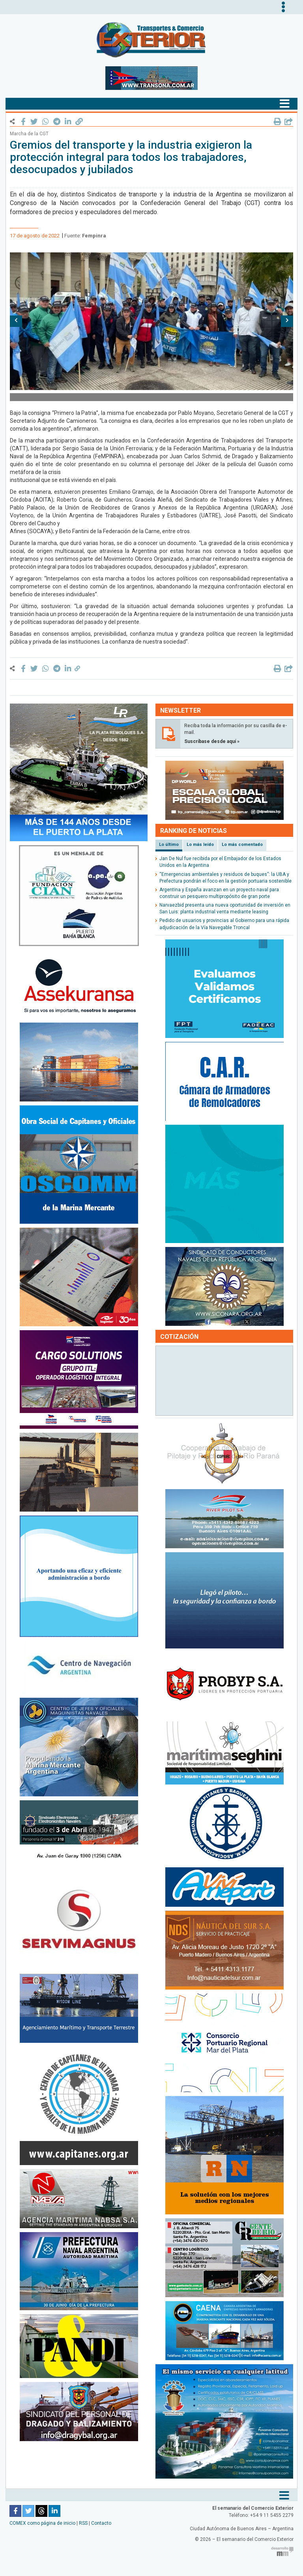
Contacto (101, 2523)
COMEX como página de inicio (42, 2523)
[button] (16, 321)
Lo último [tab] (169, 844)
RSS (83, 2523)
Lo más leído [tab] (200, 844)
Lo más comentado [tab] (242, 844)
